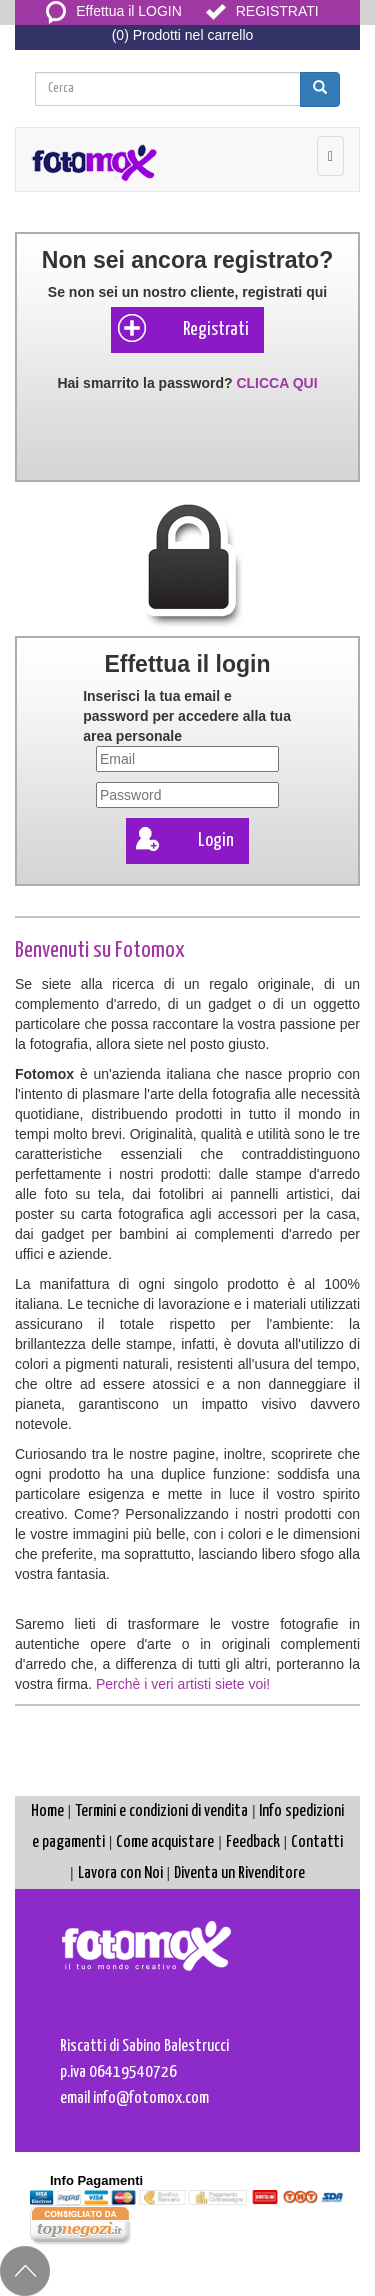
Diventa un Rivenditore (239, 1873)
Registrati (182, 328)
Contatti (317, 1842)
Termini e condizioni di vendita (161, 1811)
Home (47, 1811)
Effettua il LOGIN (114, 11)
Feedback (253, 1842)
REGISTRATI (262, 11)
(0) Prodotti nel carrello (183, 35)
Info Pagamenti (96, 2180)
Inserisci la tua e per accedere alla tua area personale (187, 716)
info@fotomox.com (151, 2098)
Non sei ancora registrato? (187, 260)
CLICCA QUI (276, 383)
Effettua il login (187, 664)
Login (182, 839)
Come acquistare (165, 1842)
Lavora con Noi (120, 1873)
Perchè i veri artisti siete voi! (183, 1684)
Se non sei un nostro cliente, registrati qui (187, 292)
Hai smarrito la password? (187, 383)
